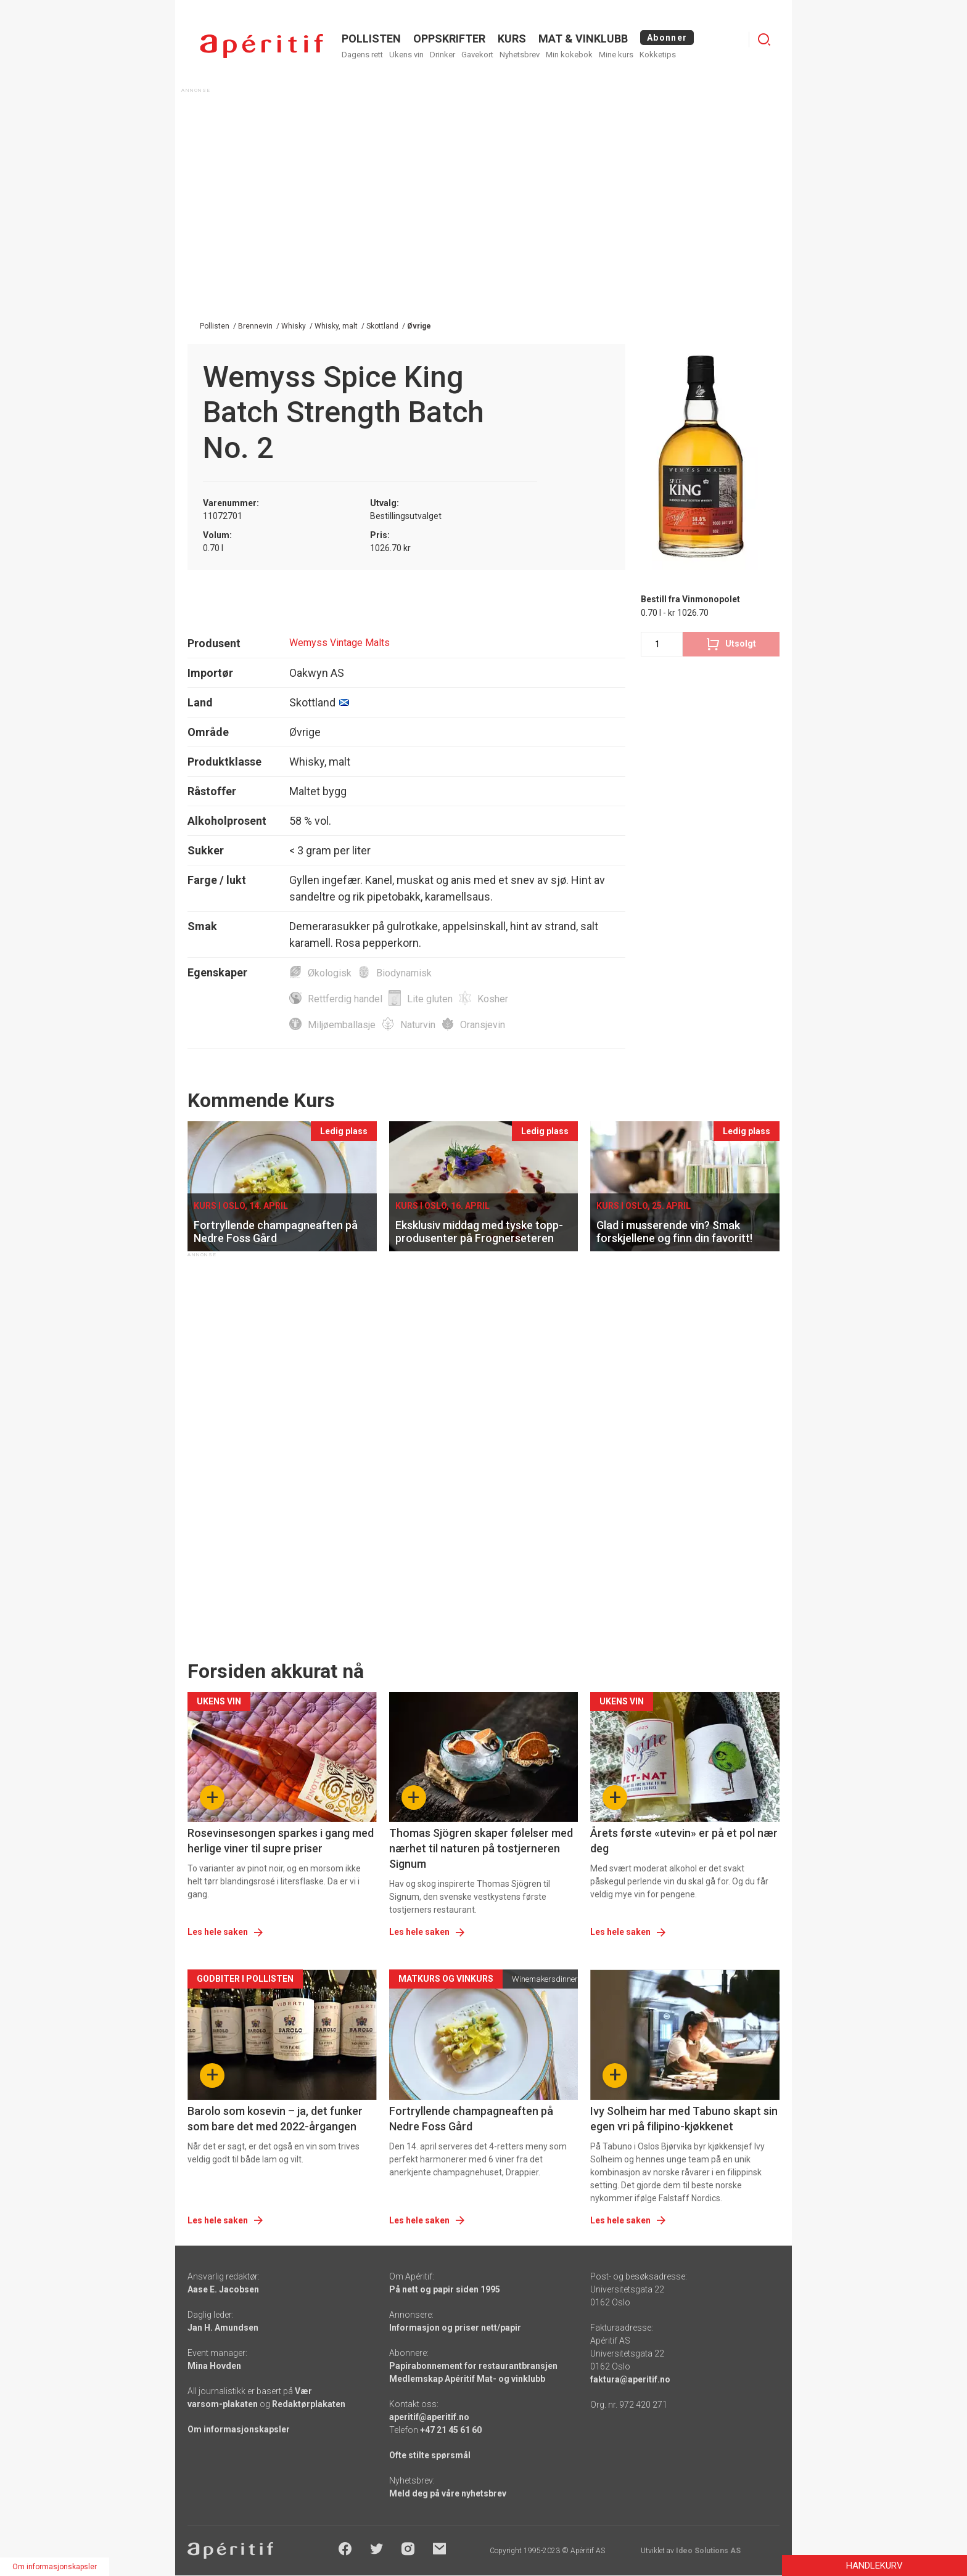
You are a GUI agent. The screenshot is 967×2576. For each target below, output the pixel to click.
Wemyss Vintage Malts (339, 642)
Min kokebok (569, 54)
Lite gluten (430, 999)
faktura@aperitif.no (630, 2379)
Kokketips (658, 54)
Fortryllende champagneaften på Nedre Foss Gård (471, 2118)
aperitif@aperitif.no (429, 2417)
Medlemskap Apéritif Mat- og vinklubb (467, 2379)
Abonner (667, 38)
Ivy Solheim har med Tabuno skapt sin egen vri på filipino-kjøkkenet (684, 2118)
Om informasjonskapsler (238, 2429)
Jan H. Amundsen (222, 2328)
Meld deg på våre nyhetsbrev (447, 2493)
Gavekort (477, 54)
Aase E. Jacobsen (223, 2289)
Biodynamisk (404, 973)
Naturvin (417, 1025)
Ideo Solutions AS (708, 2550)
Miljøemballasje (342, 1025)
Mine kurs (616, 54)
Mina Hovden (214, 2366)
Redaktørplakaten (308, 2404)
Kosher (492, 999)
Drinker (442, 54)
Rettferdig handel (345, 999)
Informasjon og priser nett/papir (455, 2328)
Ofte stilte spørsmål (430, 2455)
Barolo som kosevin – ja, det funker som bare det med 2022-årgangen (275, 2118)
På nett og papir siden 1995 (444, 2289)
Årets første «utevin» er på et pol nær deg (684, 1840)
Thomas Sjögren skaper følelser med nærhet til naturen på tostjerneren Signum (481, 1848)
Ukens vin (406, 54)
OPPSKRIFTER (449, 38)
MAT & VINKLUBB (583, 38)
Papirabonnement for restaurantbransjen (473, 2366)
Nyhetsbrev (520, 54)
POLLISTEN (371, 38)
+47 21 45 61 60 (451, 2430)
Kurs (512, 38)
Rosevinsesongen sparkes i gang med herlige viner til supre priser (280, 1840)
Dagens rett (362, 54)
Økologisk (330, 973)
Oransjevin (482, 1025)
